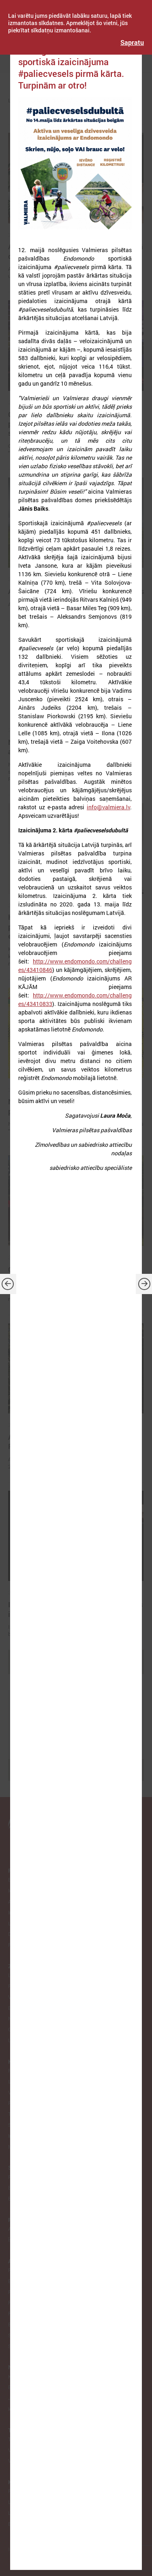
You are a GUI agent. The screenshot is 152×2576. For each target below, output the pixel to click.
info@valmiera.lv (108, 807)
